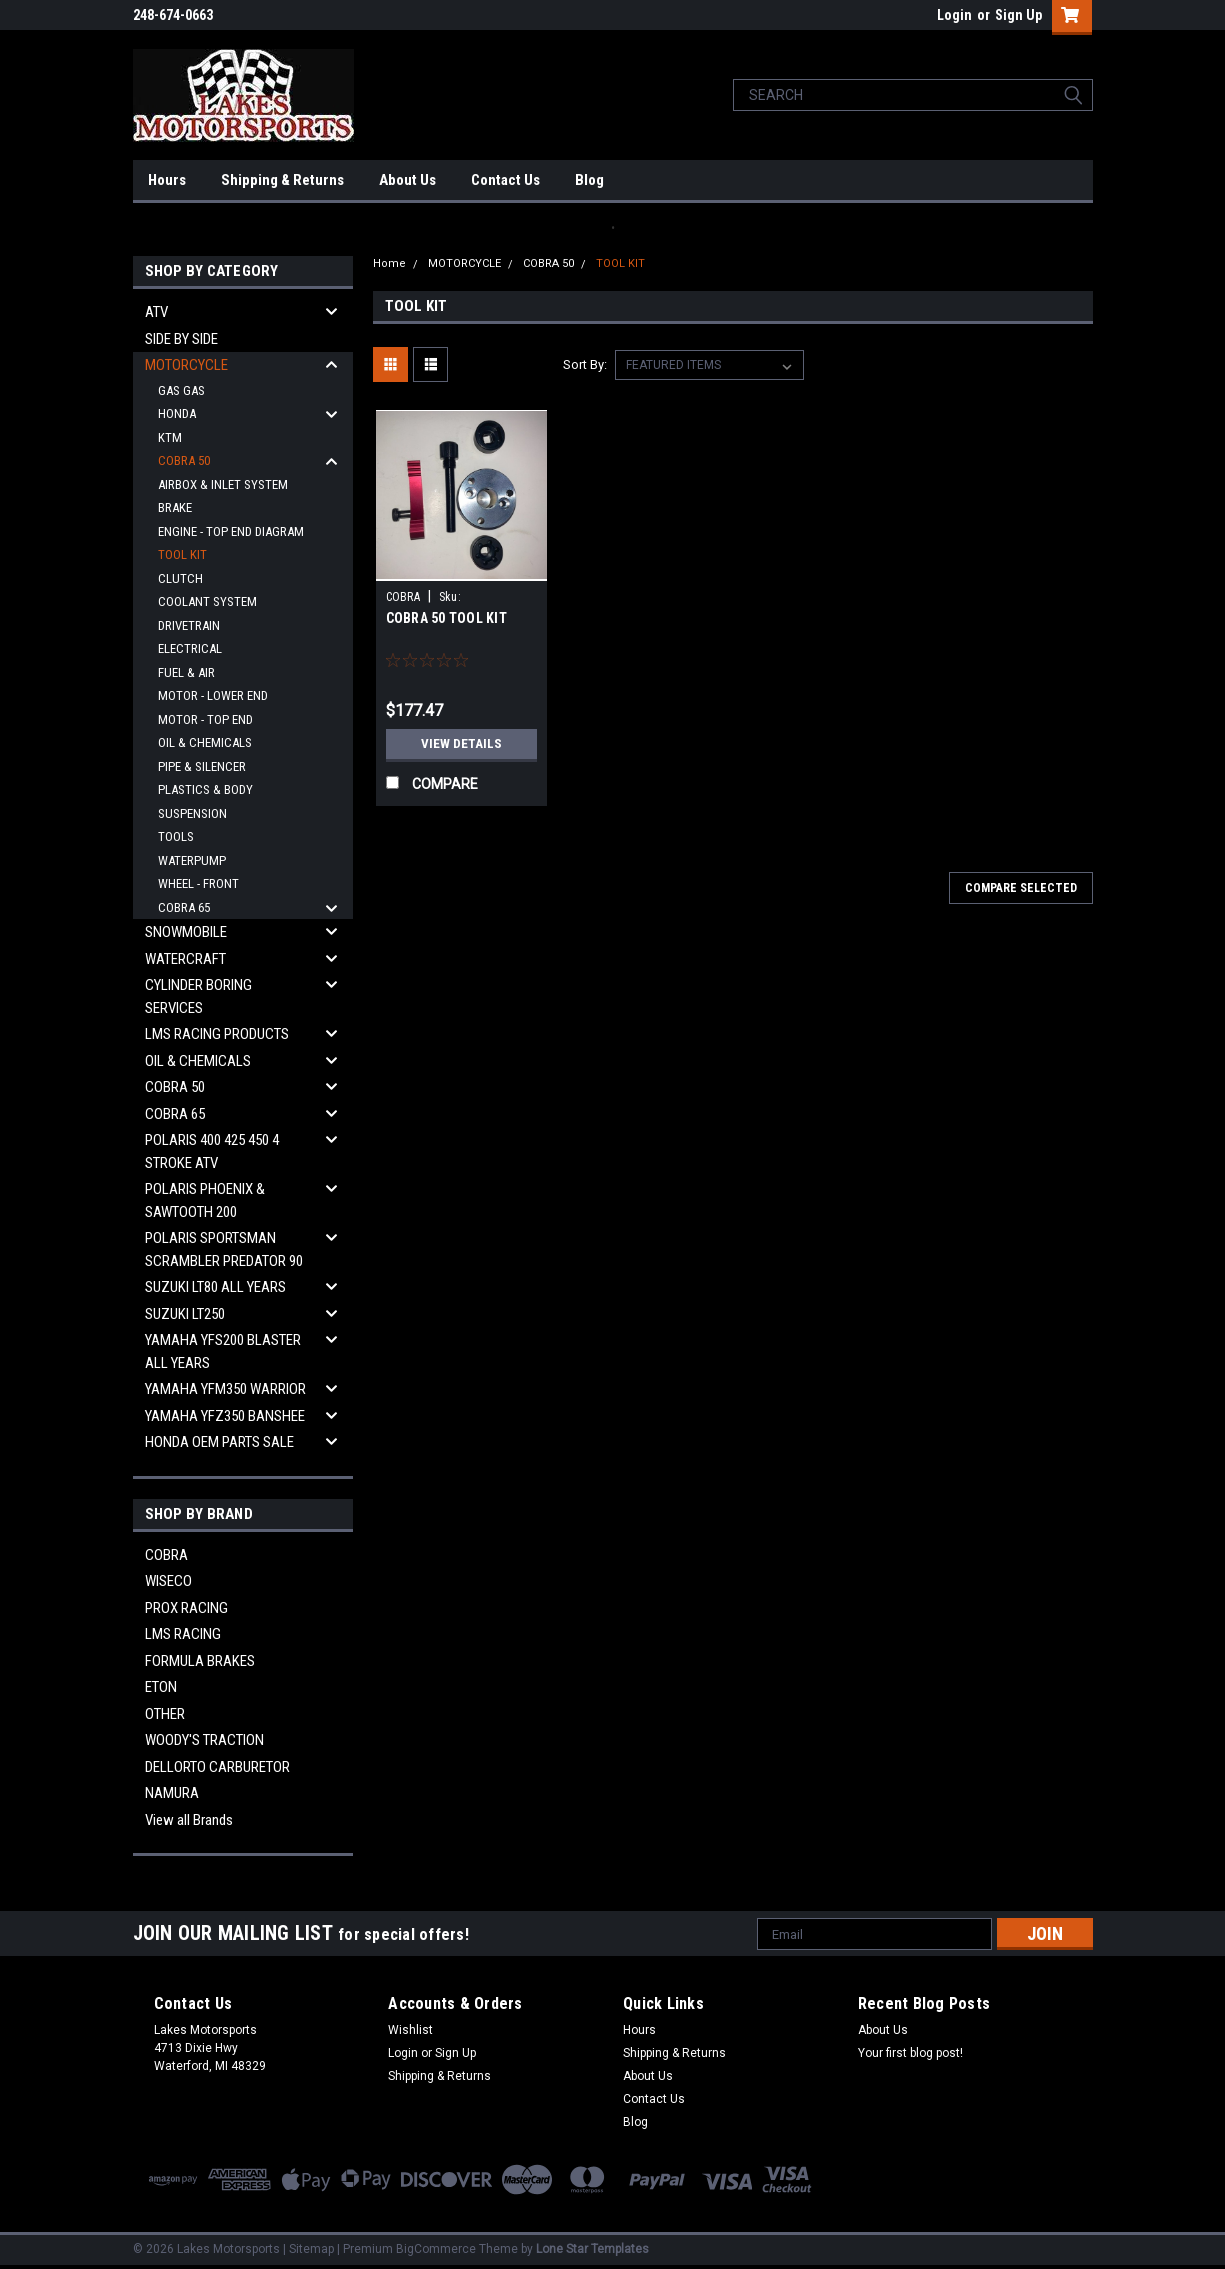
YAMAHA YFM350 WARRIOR (225, 1389)
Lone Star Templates (592, 2249)
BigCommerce (436, 2249)
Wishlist (410, 2030)
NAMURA (172, 1793)
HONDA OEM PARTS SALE (219, 1442)
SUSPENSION (192, 813)
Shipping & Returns (282, 180)
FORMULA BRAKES (200, 1661)
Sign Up (1018, 15)
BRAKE (175, 507)
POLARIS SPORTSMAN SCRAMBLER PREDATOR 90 (224, 1249)
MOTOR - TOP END (205, 719)
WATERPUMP (192, 860)
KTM (170, 437)
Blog (589, 180)
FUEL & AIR (186, 672)
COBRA (166, 1555)
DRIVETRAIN (189, 625)
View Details (461, 744)
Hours (167, 180)
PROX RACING (186, 1608)
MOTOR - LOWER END (213, 695)
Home (389, 263)
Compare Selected (1021, 888)
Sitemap (311, 2249)
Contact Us (505, 180)
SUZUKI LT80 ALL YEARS (215, 1287)
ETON (161, 1687)
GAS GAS (181, 390)
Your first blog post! (910, 2053)
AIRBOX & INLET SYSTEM (223, 484)
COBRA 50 (184, 460)
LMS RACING (183, 1634)
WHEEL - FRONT (198, 883)
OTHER (165, 1714)
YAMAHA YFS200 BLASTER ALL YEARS (223, 1351)
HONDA (177, 413)
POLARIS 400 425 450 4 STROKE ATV (212, 1151)
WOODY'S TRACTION (204, 1740)
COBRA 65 (184, 907)
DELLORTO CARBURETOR (217, 1767)
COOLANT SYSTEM (207, 601)
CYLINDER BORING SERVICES (198, 996)
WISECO (168, 1581)
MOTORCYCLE (186, 365)
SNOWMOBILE (186, 932)
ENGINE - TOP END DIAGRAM (231, 531)
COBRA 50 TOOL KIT (446, 618)
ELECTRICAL (190, 648)
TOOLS (176, 836)
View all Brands (189, 1820)
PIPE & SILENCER (202, 766)
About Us (407, 180)
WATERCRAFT (185, 959)
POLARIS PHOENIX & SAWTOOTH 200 (205, 1200)
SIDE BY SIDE (181, 339)
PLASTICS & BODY (205, 789)
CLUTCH (180, 578)
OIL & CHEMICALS (205, 742)
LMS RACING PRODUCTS (217, 1034)
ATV (156, 312)
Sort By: (585, 364)
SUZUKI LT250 (185, 1314)
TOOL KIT (182, 554)
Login (954, 15)
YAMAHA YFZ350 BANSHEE (225, 1416)
